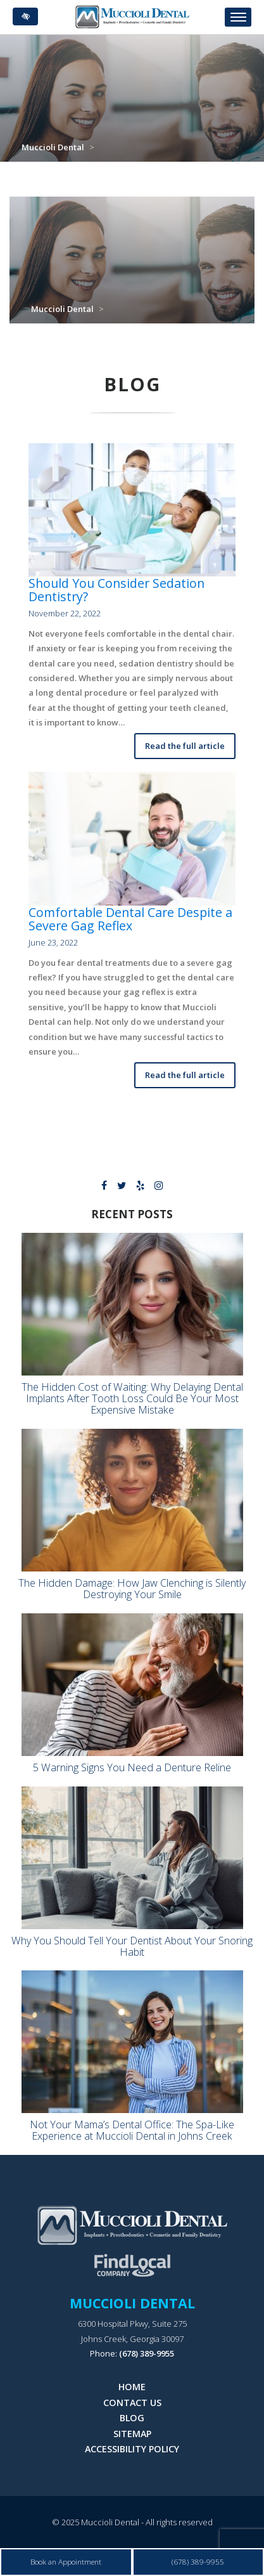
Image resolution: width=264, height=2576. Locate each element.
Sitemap (132, 2434)
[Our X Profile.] (121, 1186)
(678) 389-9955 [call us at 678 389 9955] (146, 2353)
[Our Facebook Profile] (104, 1186)
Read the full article (185, 745)
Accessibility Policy (132, 2449)
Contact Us (132, 2403)
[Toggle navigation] (238, 17)
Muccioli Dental (53, 147)
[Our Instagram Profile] (158, 1186)
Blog (132, 2418)
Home (132, 2387)
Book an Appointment (65, 2561)
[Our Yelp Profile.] (140, 1186)
